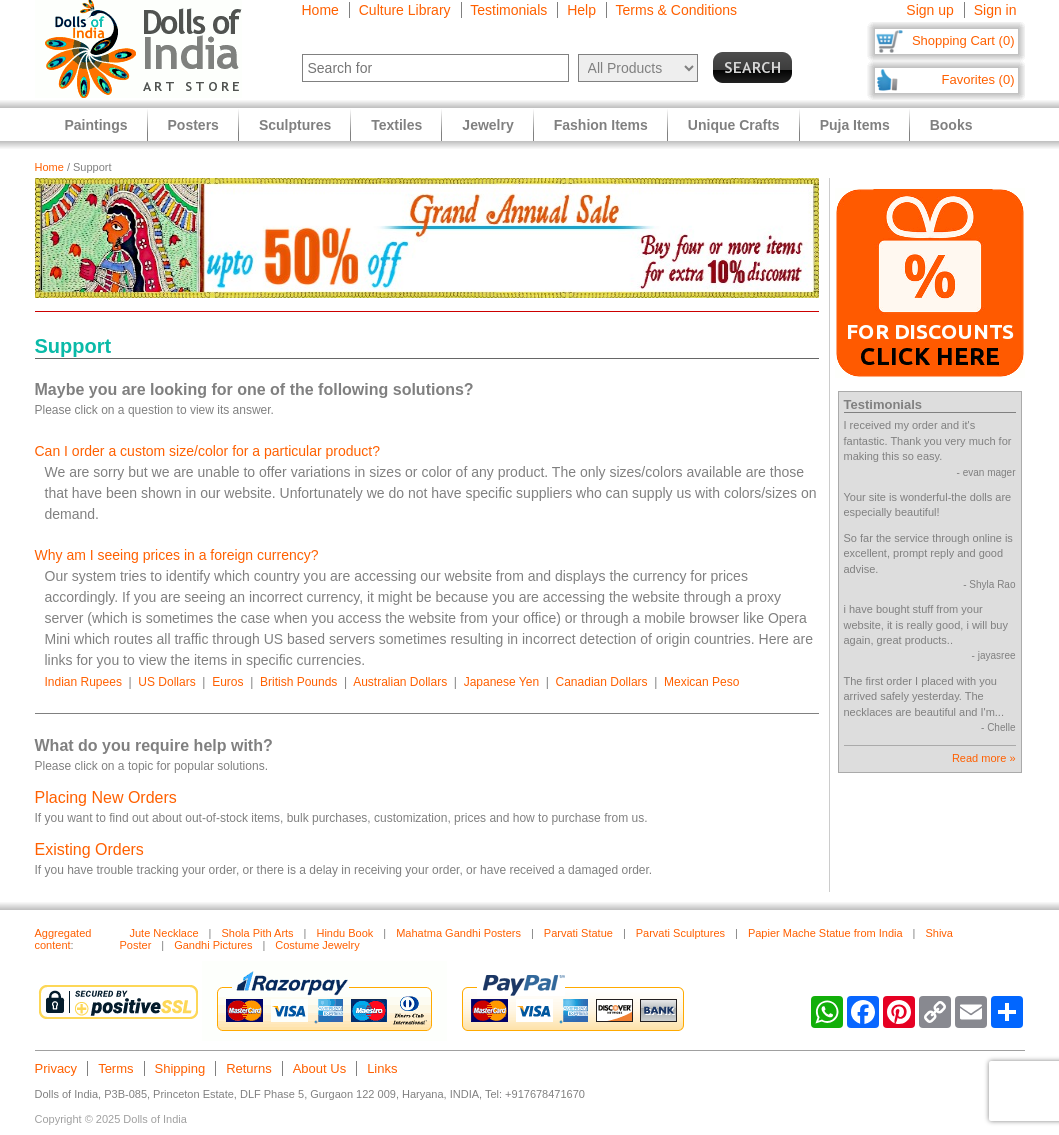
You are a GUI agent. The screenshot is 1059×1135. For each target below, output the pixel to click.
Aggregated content (63, 939)
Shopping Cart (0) (963, 40)
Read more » (984, 758)
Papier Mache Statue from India (825, 933)
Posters (193, 125)
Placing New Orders (106, 797)
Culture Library (405, 10)
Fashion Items (601, 125)
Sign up (929, 10)
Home (320, 10)
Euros (227, 682)
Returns (249, 1068)
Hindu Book (344, 933)
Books (951, 125)
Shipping (180, 1068)
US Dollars (166, 682)
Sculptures (295, 125)
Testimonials (508, 10)
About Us (319, 1068)
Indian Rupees (83, 682)
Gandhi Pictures (213, 945)
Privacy (56, 1068)
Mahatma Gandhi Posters (458, 933)
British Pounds (298, 682)
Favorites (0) (978, 79)
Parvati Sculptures (680, 933)
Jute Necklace (164, 933)
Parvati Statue (578, 933)
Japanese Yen (501, 682)
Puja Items (855, 125)
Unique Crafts (734, 125)
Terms (115, 1068)
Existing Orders (89, 849)
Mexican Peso (701, 682)
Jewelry (487, 125)
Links (382, 1068)
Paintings (96, 125)
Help (581, 10)
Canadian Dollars (602, 682)
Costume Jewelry (317, 945)
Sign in (995, 10)
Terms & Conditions (676, 10)
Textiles (396, 125)
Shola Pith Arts (257, 933)
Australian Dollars (400, 682)
